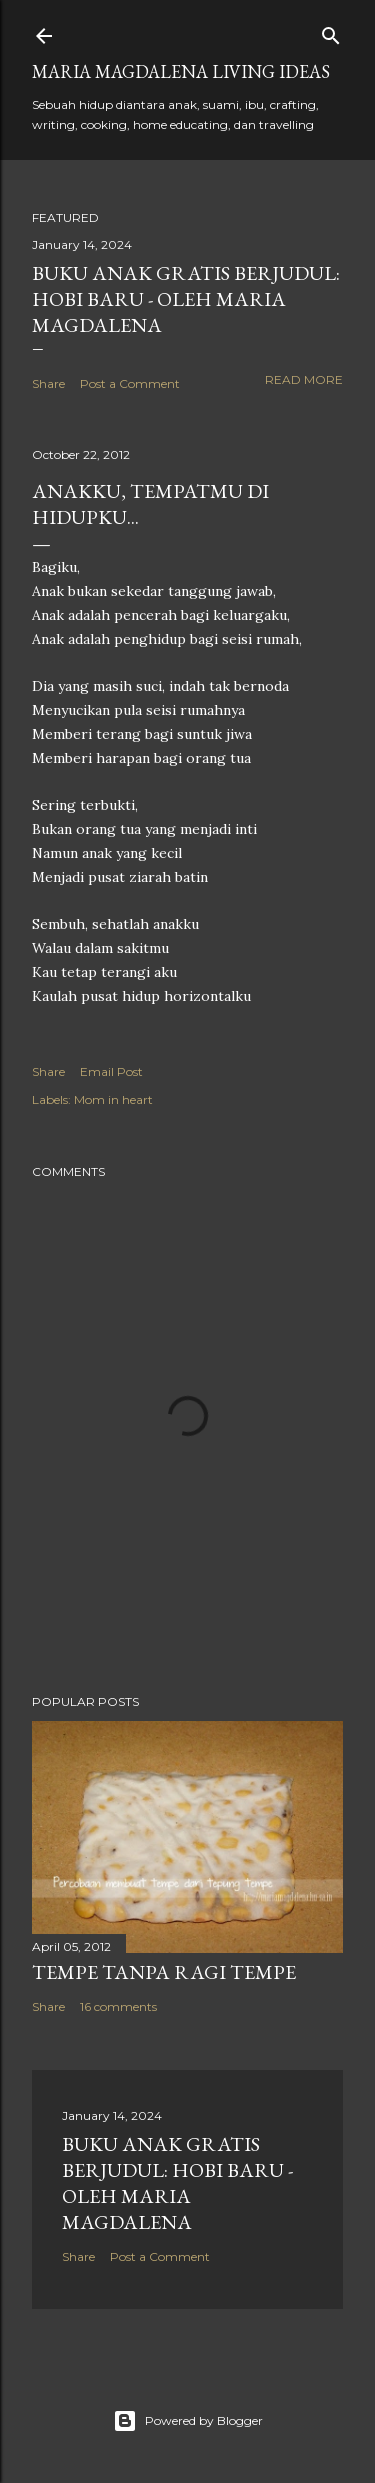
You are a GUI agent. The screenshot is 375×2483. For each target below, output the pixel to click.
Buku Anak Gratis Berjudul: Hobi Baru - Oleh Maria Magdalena (186, 299)
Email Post (111, 1071)
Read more (304, 379)
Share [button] (48, 383)
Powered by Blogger (188, 2421)
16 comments (118, 2006)
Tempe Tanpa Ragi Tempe (164, 1972)
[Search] (331, 31)
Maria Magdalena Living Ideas (181, 71)
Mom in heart (113, 1099)
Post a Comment (130, 383)
